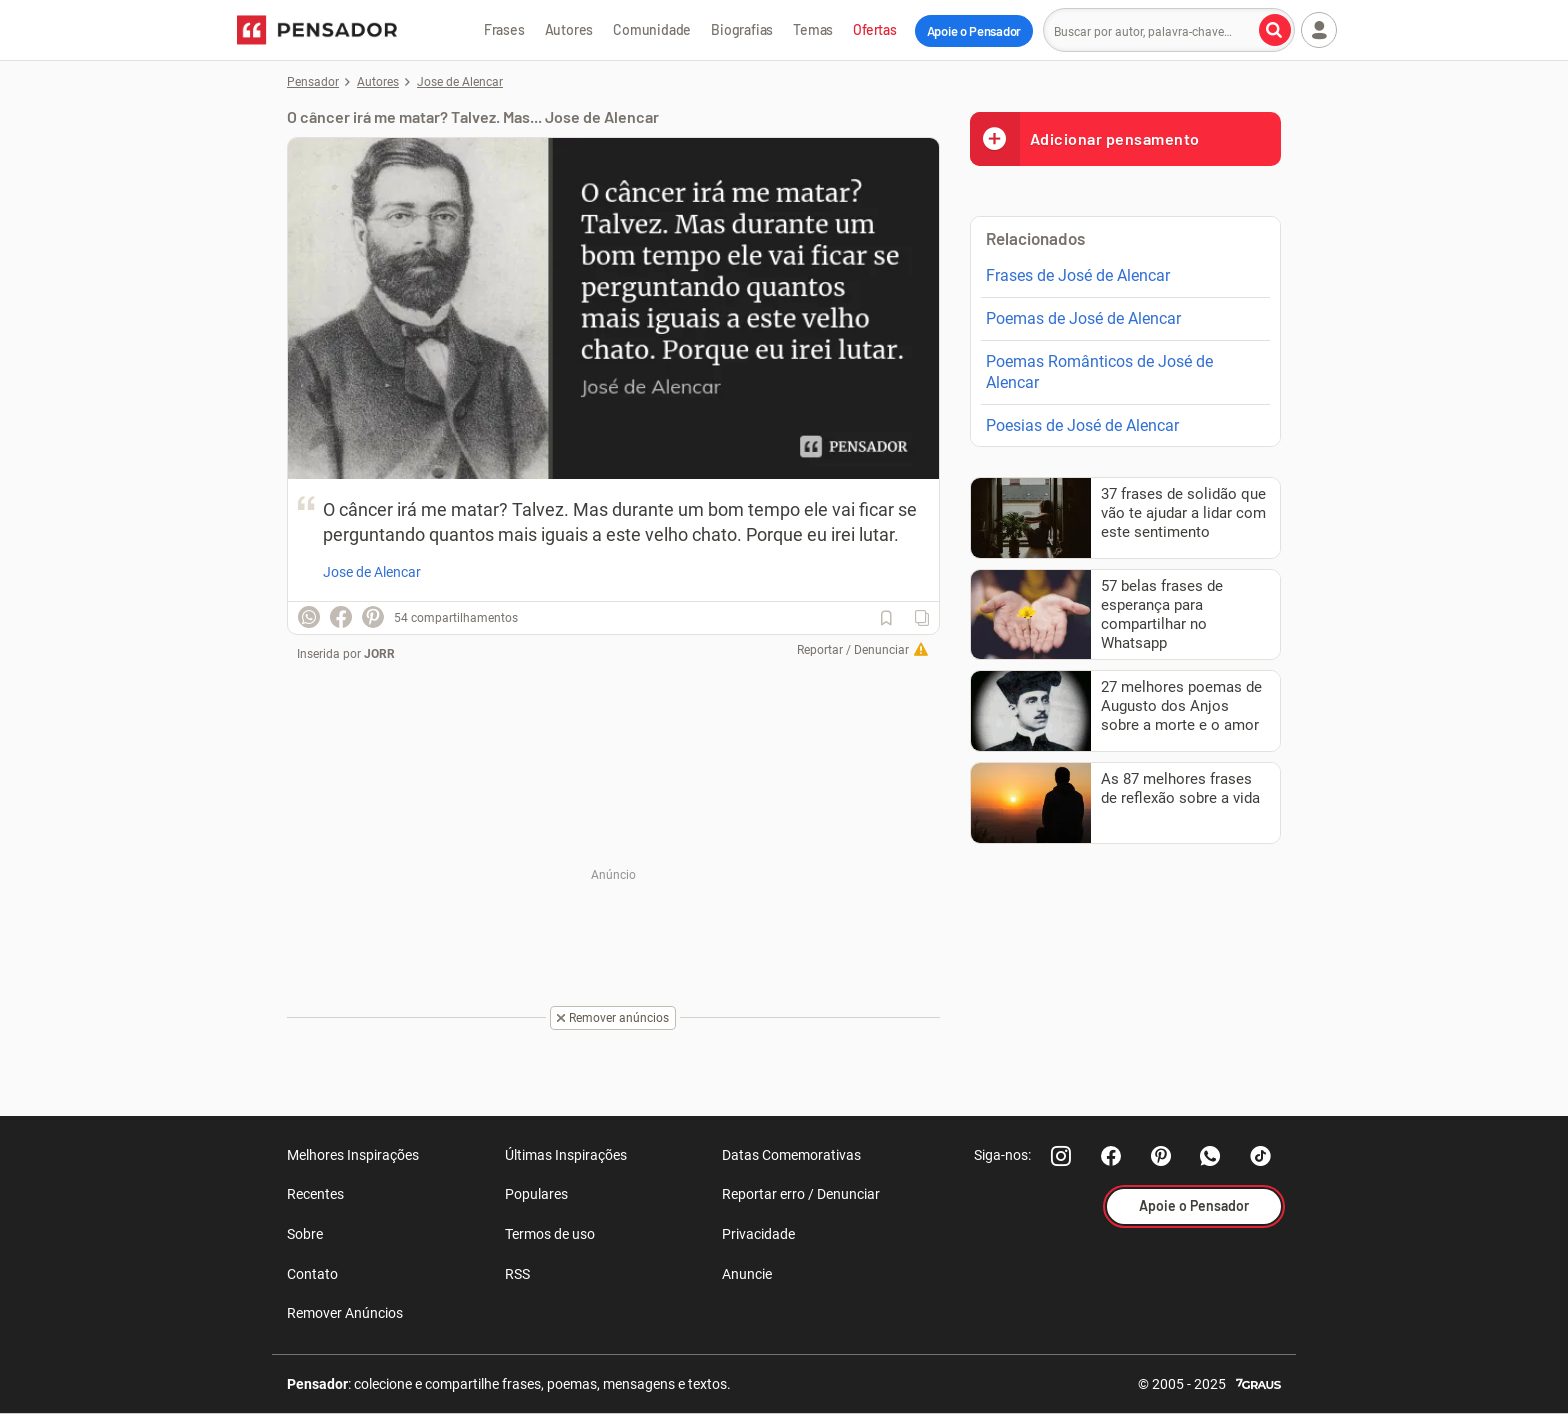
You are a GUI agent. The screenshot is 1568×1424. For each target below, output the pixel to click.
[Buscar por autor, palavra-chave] (1275, 30)
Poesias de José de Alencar (1082, 425)
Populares (536, 1194)
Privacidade (758, 1234)
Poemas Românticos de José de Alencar (1099, 372)
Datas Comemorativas (791, 1155)
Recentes (315, 1194)
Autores (569, 29)
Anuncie (747, 1274)
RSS (517, 1274)
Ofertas (875, 29)
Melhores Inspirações (353, 1155)
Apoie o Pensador (974, 31)
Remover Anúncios (345, 1313)
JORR (379, 654)
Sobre (305, 1234)
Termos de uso (550, 1234)
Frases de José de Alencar (1078, 275)
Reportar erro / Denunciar (801, 1194)
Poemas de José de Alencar (1083, 318)
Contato (312, 1274)
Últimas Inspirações (566, 1155)
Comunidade (652, 29)
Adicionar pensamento (1085, 138)
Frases (504, 29)
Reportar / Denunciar (853, 650)
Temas (813, 29)
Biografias (742, 29)
